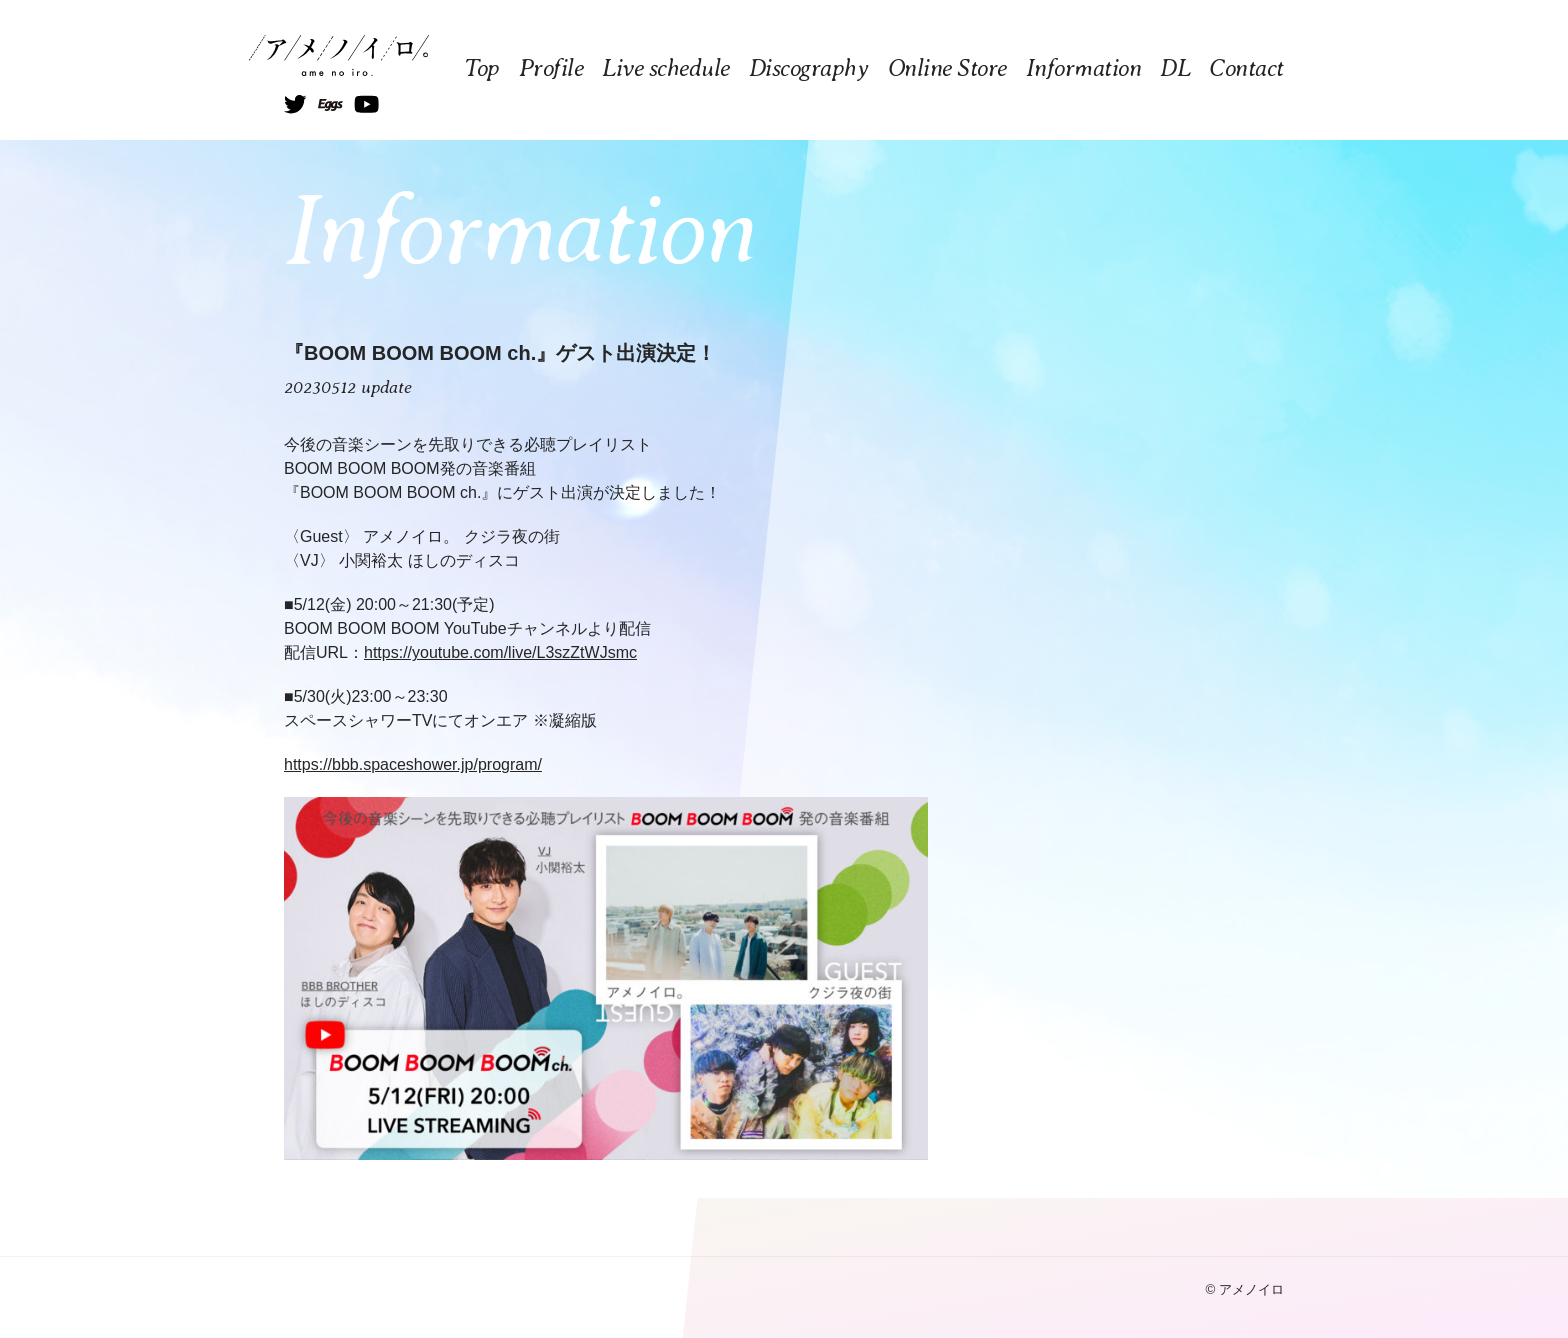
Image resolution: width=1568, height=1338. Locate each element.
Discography (809, 68)
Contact (1246, 68)
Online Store (947, 68)
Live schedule (666, 68)
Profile (551, 68)
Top (482, 68)
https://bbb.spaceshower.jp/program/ (413, 764)
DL (1175, 68)
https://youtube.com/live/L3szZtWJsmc (500, 652)
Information (1084, 68)
